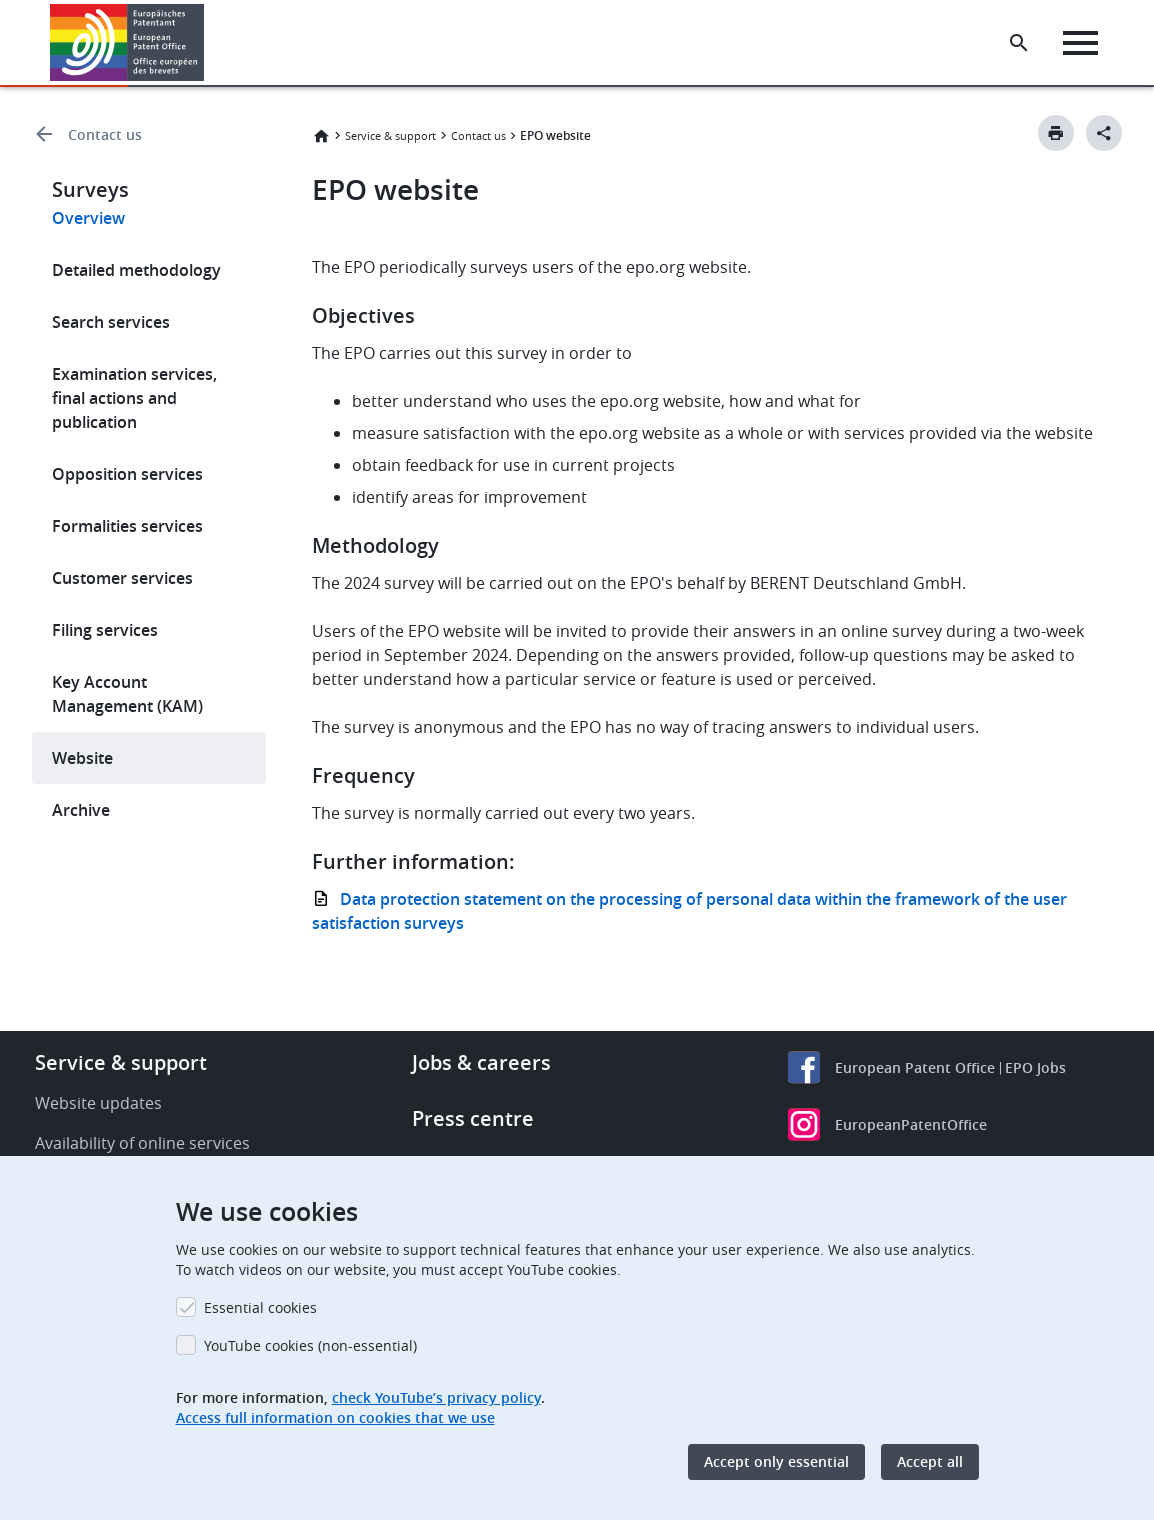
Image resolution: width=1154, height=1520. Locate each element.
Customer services (122, 578)
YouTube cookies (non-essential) (310, 1345)
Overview (88, 218)
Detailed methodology (136, 270)
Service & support (390, 135)
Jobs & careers (481, 1062)
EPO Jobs (1035, 1067)
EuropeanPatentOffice (911, 1124)
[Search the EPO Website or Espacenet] (1019, 43)
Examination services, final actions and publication (134, 398)
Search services (111, 322)
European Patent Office (915, 1067)
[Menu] (1080, 43)
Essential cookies (260, 1307)
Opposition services (127, 474)
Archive (81, 810)
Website (82, 758)
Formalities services (127, 526)
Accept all (930, 1461)
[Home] (127, 42)
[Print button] (1056, 133)
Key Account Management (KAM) (127, 694)
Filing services (105, 630)
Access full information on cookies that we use (335, 1417)
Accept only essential (776, 1461)
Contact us (105, 134)
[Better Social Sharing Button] (1104, 133)
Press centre (473, 1118)
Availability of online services (142, 1143)
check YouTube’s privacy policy (436, 1397)
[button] (207, 43)
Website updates (98, 1103)
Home (321, 136)
